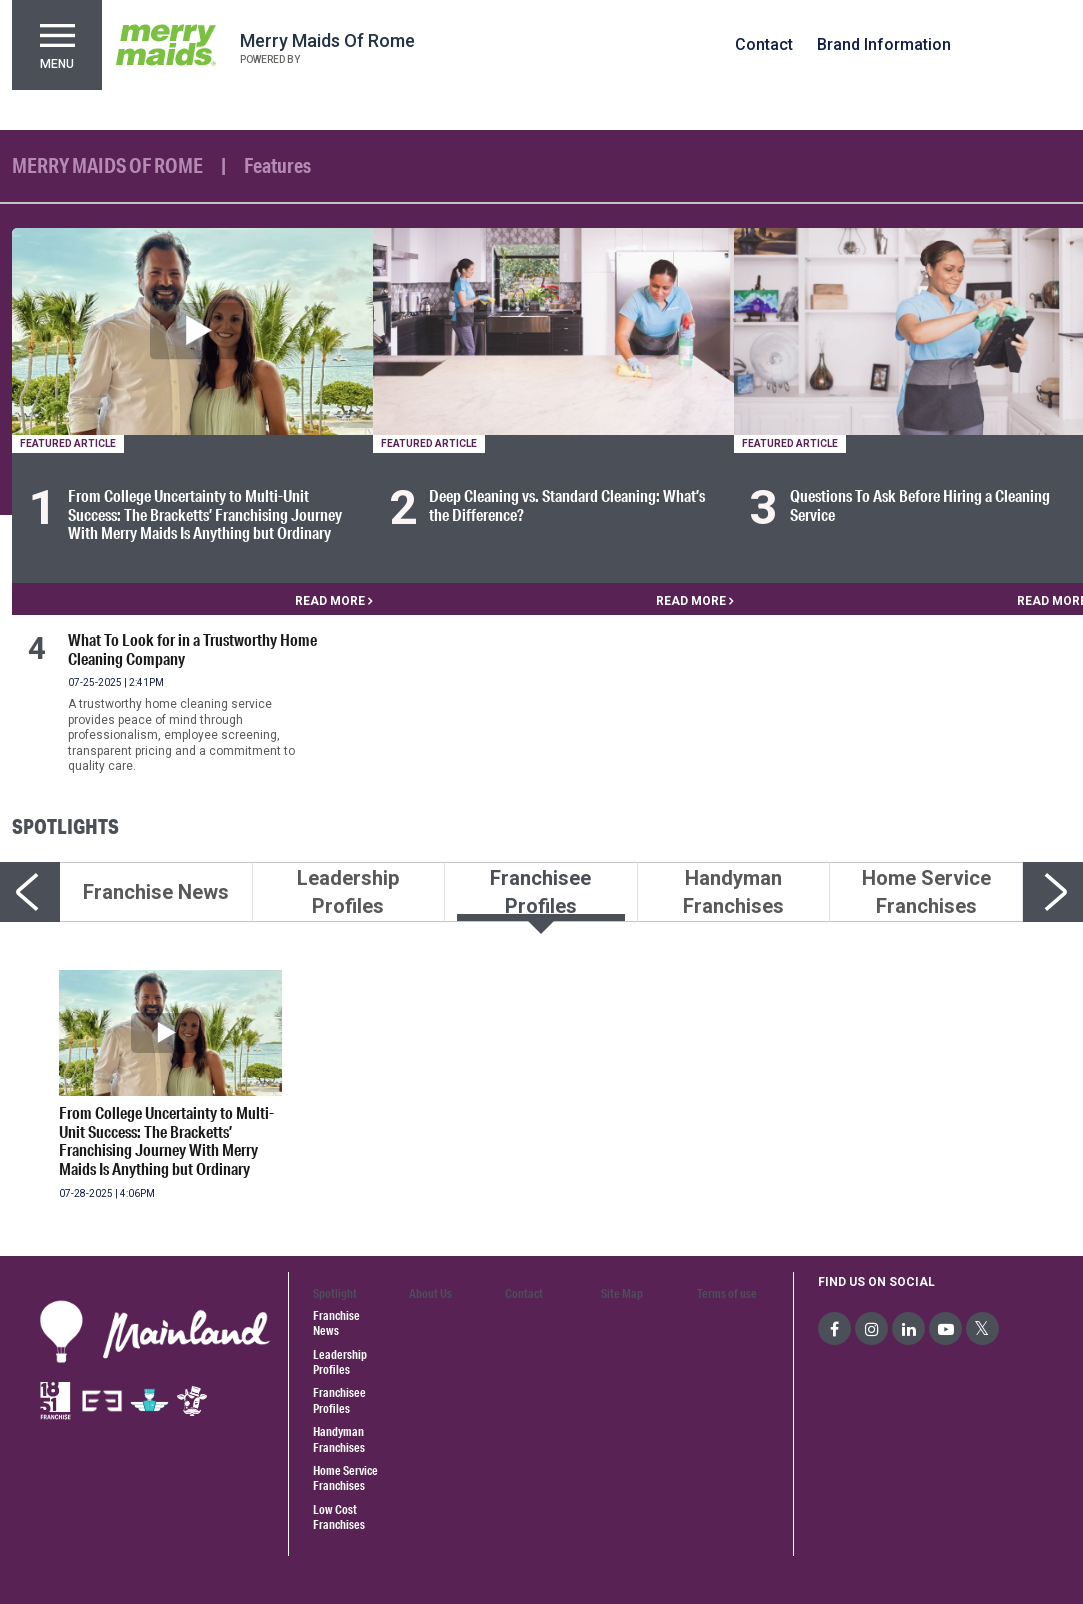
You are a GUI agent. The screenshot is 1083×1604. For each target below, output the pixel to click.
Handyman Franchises (339, 1439)
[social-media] (834, 1328)
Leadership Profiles (340, 1362)
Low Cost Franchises (339, 1517)
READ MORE (333, 601)
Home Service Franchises (345, 1478)
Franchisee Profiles (339, 1400)
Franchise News (336, 1323)
